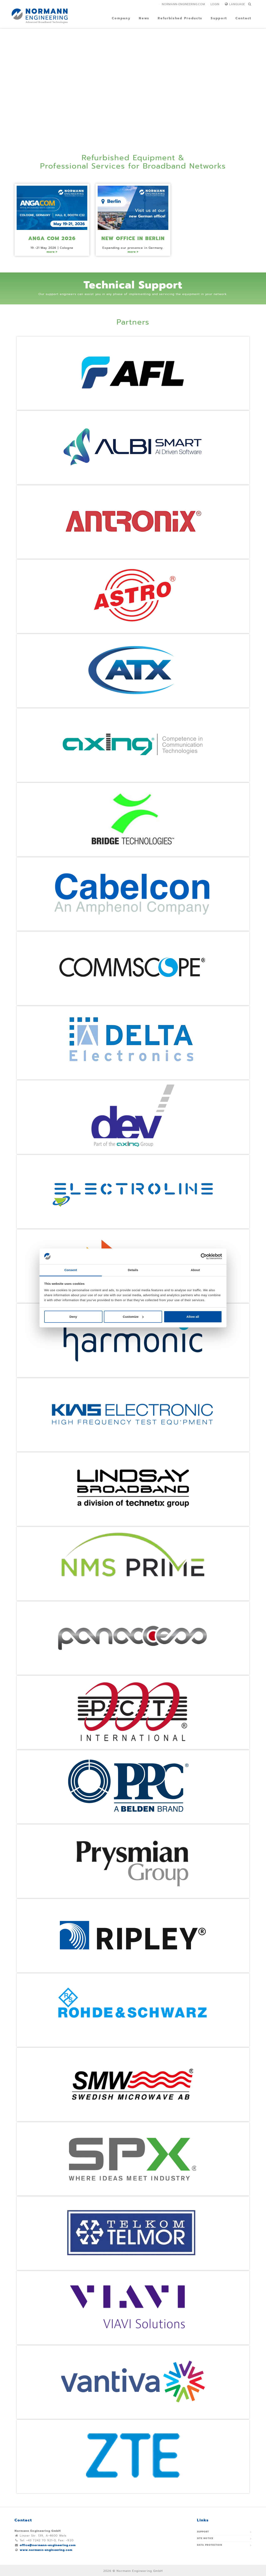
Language (237, 4)
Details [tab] (133, 1270)
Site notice (205, 2538)
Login (215, 4)
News (144, 18)
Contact (243, 18)
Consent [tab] (70, 1270)
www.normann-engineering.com (46, 2550)
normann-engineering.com (183, 4)
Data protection (209, 2545)
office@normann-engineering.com (48, 2545)
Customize (133, 1316)
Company (121, 18)
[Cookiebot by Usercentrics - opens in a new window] (204, 1256)
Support (219, 18)
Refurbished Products (180, 18)
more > (52, 252)
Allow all (192, 1316)
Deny (73, 1316)
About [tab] (195, 1270)
